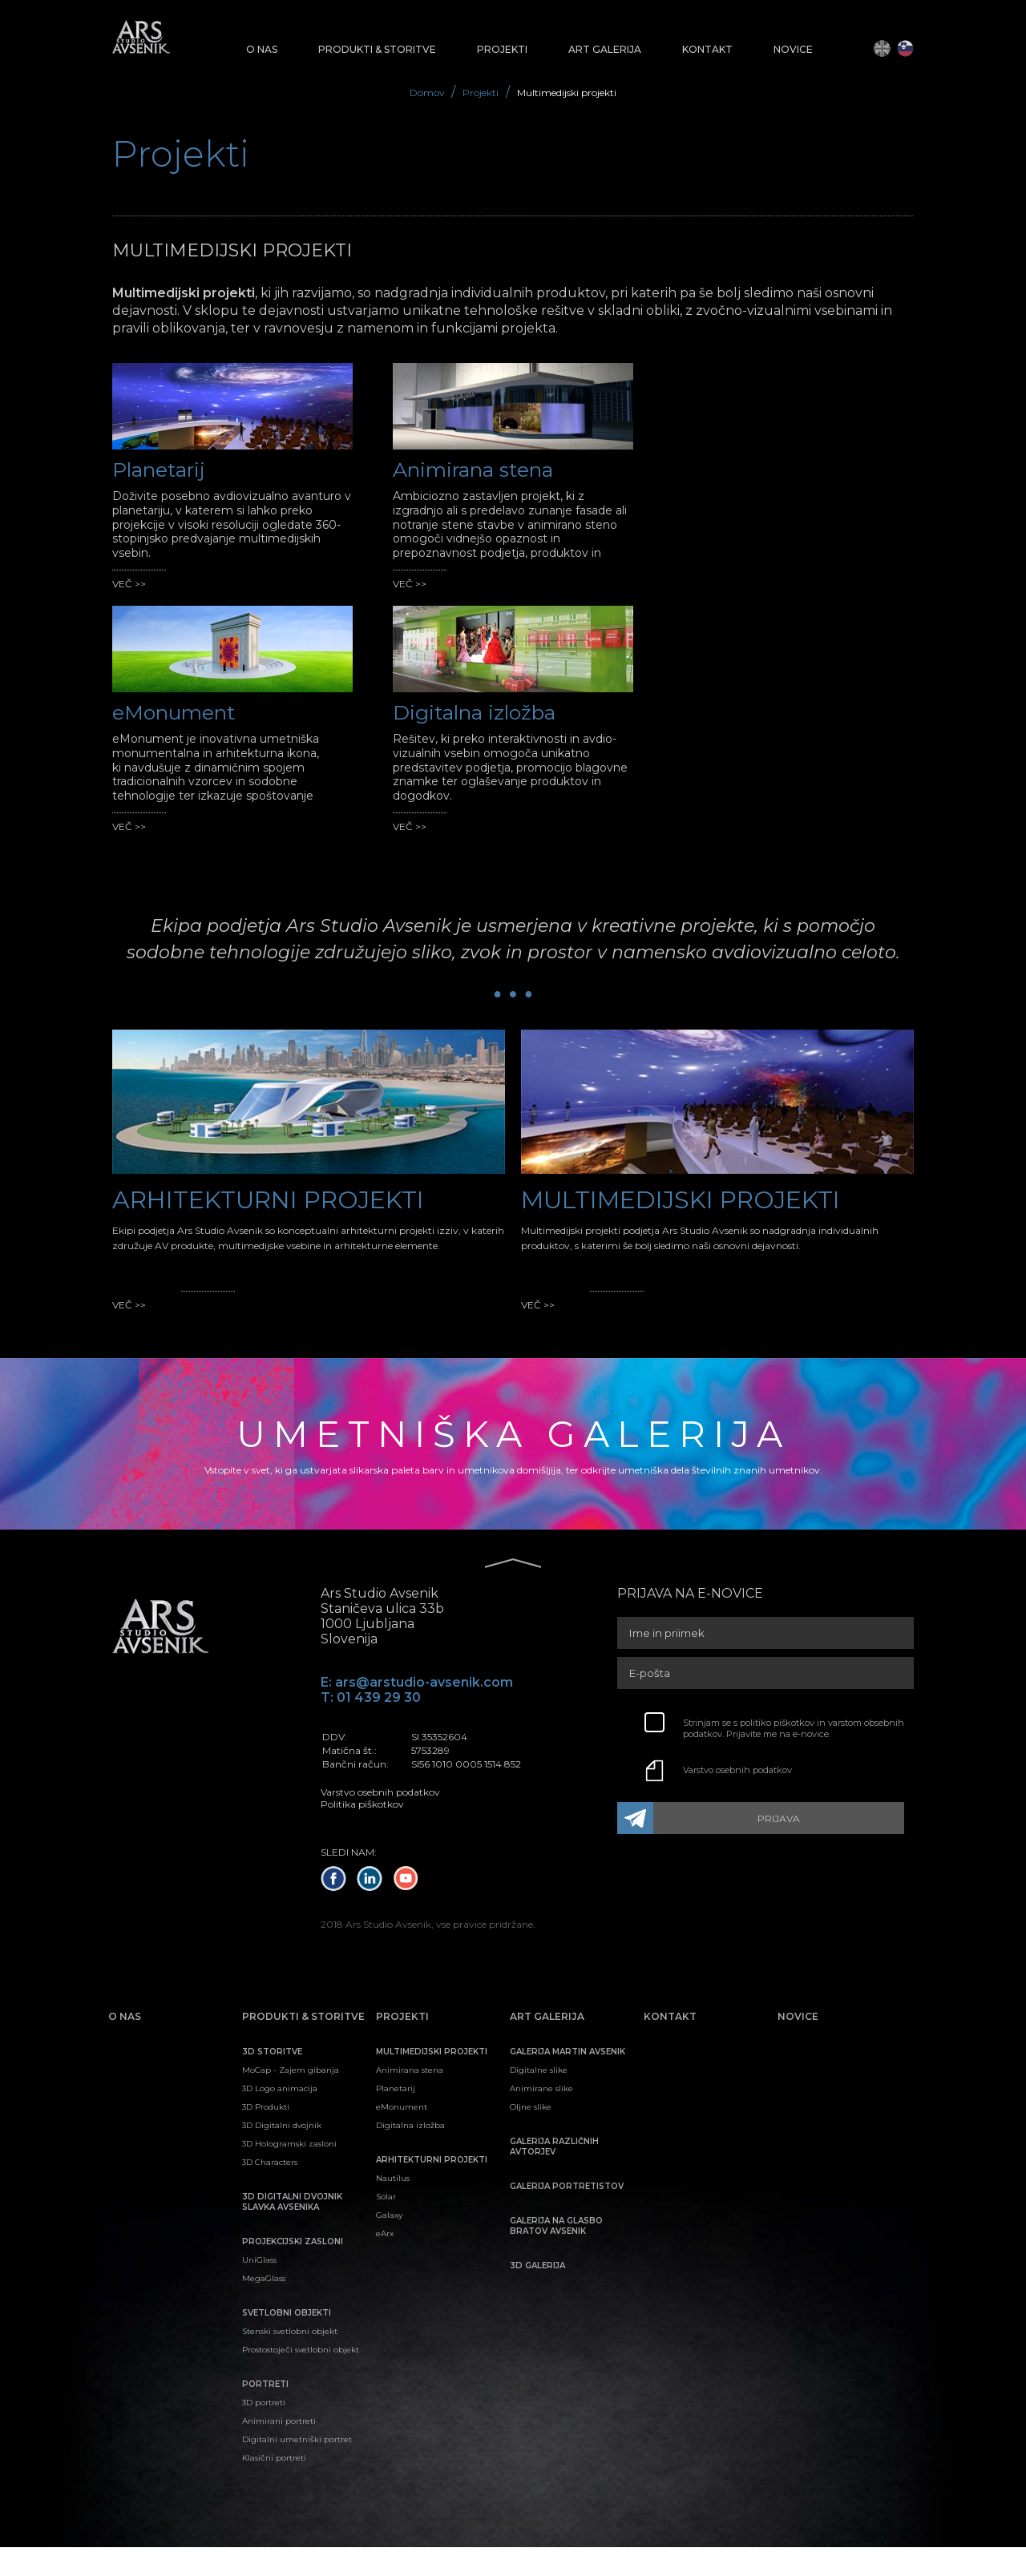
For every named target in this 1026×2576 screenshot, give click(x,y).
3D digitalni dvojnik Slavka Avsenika (292, 2230)
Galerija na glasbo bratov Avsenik (556, 2254)
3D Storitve (272, 2080)
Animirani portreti (279, 2450)
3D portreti (263, 2431)
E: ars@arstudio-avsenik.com (417, 1711)
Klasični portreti (274, 2486)
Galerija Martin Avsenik (567, 2080)
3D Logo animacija (279, 2117)
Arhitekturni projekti (431, 2188)
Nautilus (393, 2207)
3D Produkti (265, 2136)
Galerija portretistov (567, 2215)
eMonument (401, 2136)
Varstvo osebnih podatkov (737, 1799)
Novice (793, 49)
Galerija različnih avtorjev (554, 2175)
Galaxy (389, 2244)
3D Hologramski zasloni (289, 2172)
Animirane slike (541, 2117)
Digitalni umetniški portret (297, 2468)
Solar (386, 2225)
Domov (428, 93)
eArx (385, 2262)
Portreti (265, 2413)
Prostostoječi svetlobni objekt (300, 2378)
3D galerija (537, 2294)
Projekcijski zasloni (292, 2270)
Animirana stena (409, 2099)
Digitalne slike (539, 2099)
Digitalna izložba (410, 2154)
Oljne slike (530, 2136)
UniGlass (259, 2289)
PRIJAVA (783, 1848)
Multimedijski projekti (566, 93)
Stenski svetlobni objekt (289, 2360)
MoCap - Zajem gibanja (290, 2099)
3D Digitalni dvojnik (281, 2154)
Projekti (481, 93)
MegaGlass (263, 2307)
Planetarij (395, 2117)
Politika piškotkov (362, 1833)
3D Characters (269, 2191)
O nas (261, 49)
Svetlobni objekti (286, 2341)
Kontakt (707, 49)
